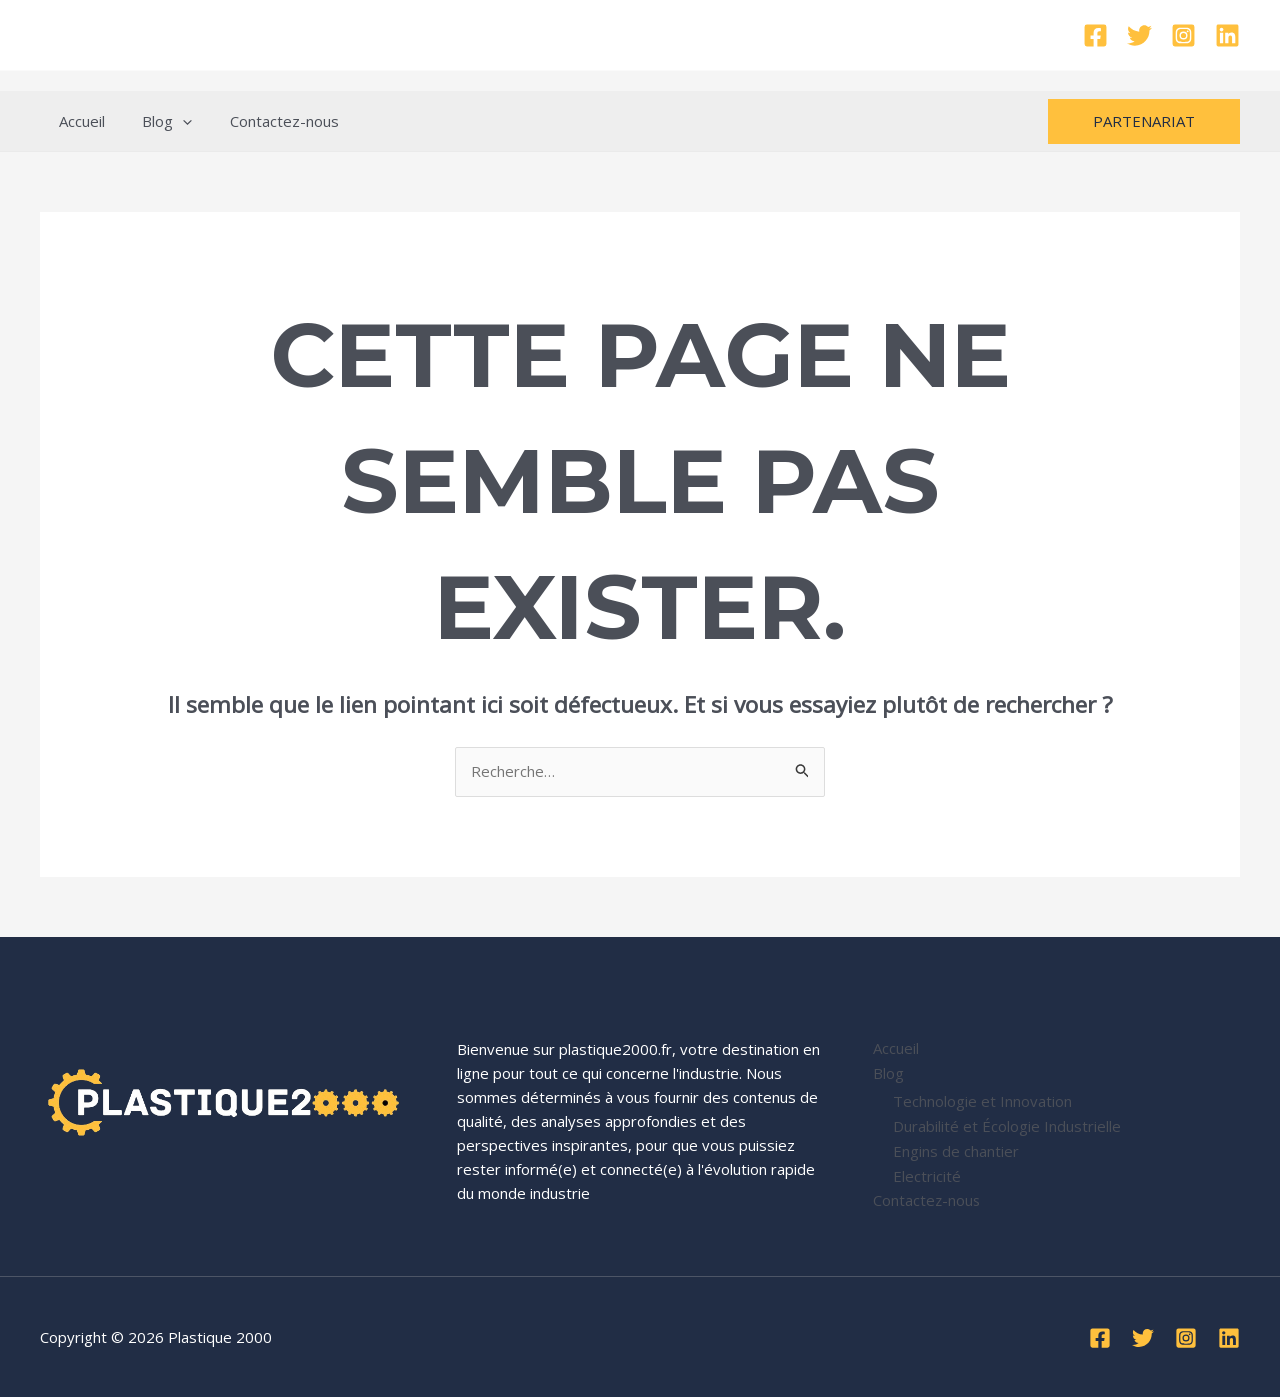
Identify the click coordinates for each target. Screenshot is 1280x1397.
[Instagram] (1183, 35)
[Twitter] (1139, 35)
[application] (171, 121)
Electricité (927, 1172)
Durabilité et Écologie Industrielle (1007, 1124)
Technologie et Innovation (982, 1100)
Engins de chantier (956, 1148)
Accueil (78, 121)
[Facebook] (1095, 35)
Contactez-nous (265, 121)
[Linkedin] (1227, 35)
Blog (156, 121)
